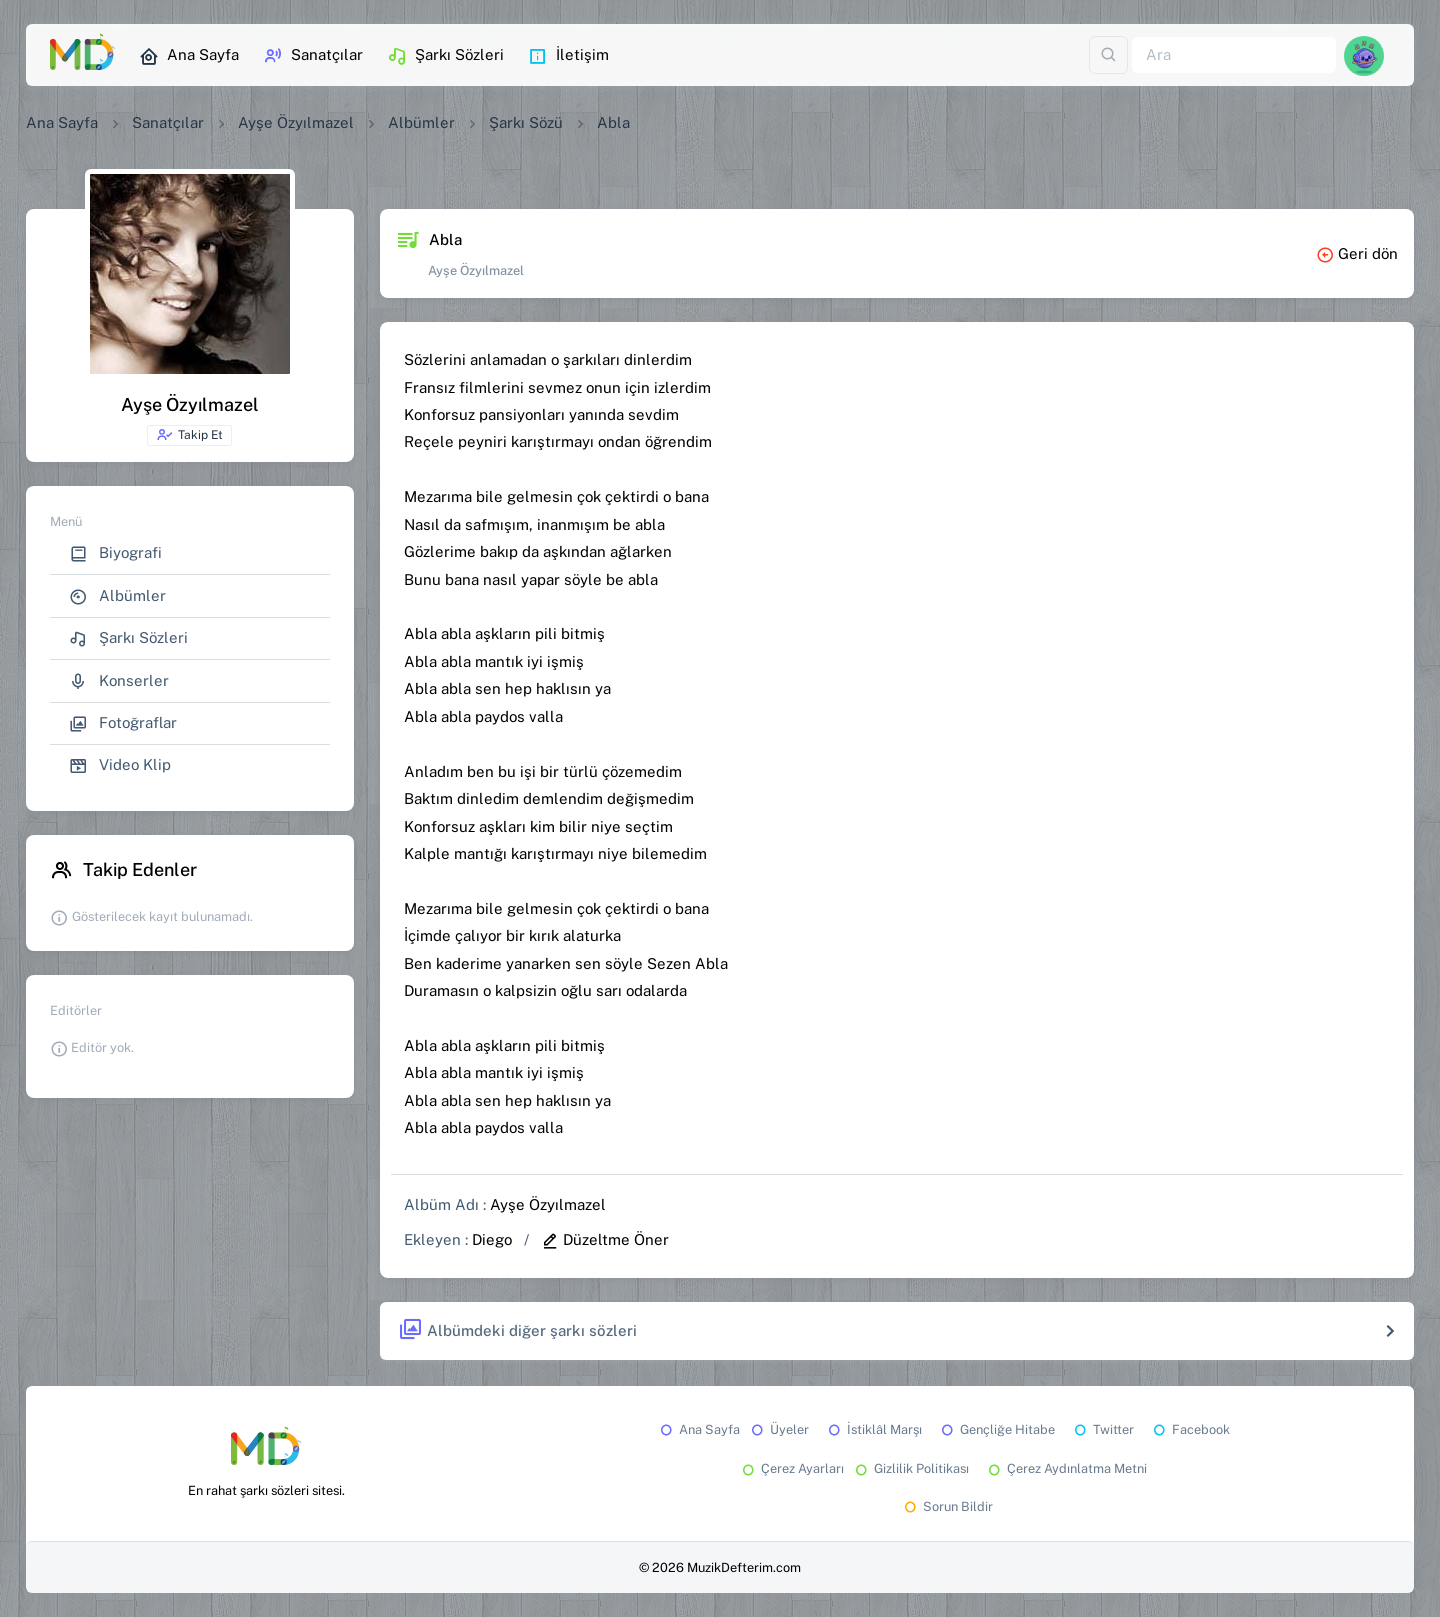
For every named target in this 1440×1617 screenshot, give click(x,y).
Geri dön (1357, 253)
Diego (492, 1239)
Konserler (119, 681)
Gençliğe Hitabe (996, 1429)
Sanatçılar (313, 56)
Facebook (1190, 1429)
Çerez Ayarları (791, 1468)
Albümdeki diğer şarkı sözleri (517, 1330)
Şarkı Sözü (526, 122)
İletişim (568, 56)
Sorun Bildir (947, 1506)
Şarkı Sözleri (445, 56)
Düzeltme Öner (605, 1239)
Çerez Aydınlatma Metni (1066, 1468)
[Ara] (1234, 55)
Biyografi (115, 553)
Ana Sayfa (189, 56)
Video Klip (120, 765)
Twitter (1102, 1429)
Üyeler (778, 1429)
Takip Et (189, 435)
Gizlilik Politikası (910, 1468)
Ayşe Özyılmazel (296, 122)
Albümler (421, 122)
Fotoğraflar (123, 723)
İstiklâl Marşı (873, 1429)
